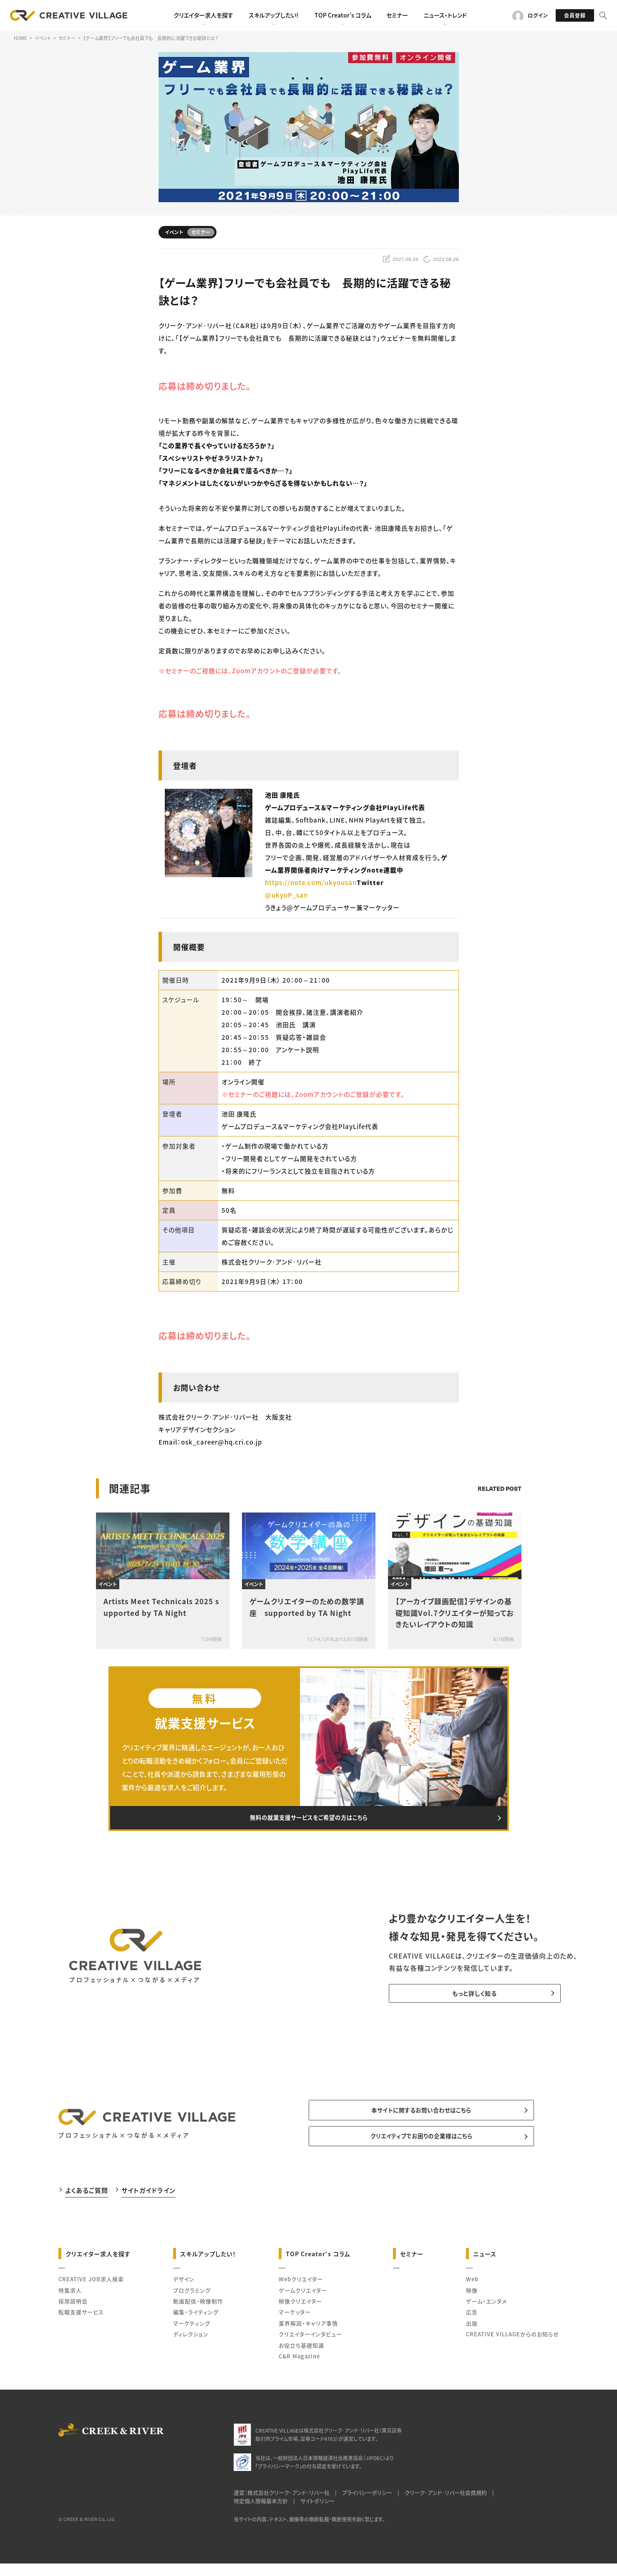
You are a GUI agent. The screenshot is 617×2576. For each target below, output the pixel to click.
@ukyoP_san (286, 894)
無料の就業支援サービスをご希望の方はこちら (309, 1821)
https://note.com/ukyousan (311, 882)
